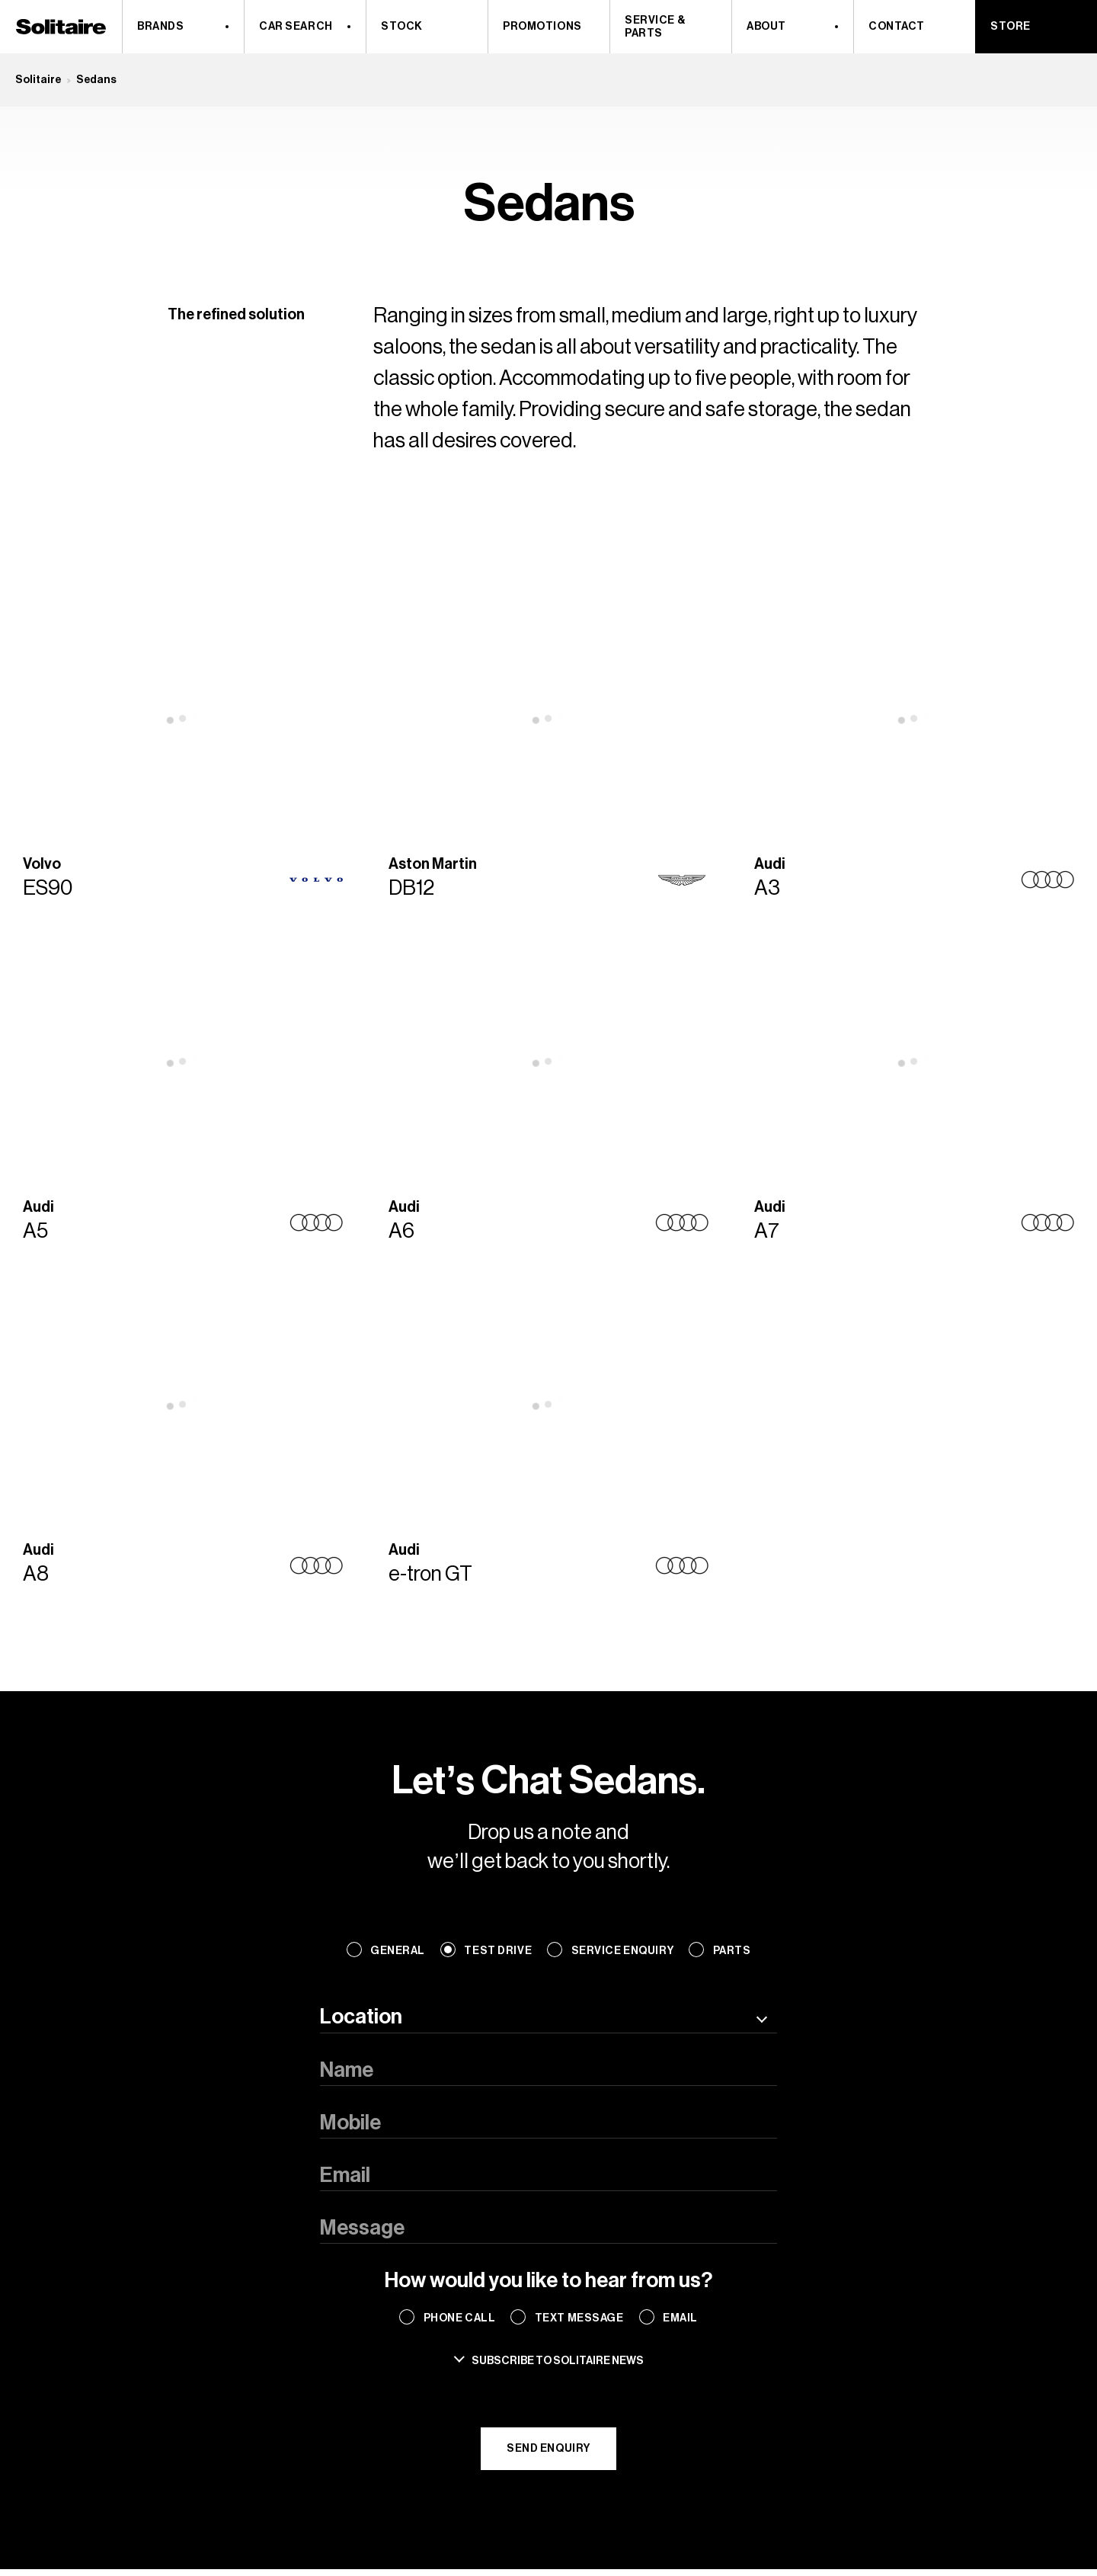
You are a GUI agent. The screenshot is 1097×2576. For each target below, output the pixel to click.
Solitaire (38, 79)
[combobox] (548, 2017)
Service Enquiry (622, 1950)
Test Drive (498, 1950)
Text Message (579, 2318)
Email (680, 2318)
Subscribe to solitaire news (558, 2360)
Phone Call (460, 2318)
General (397, 1950)
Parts (732, 1950)
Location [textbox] (361, 2017)
